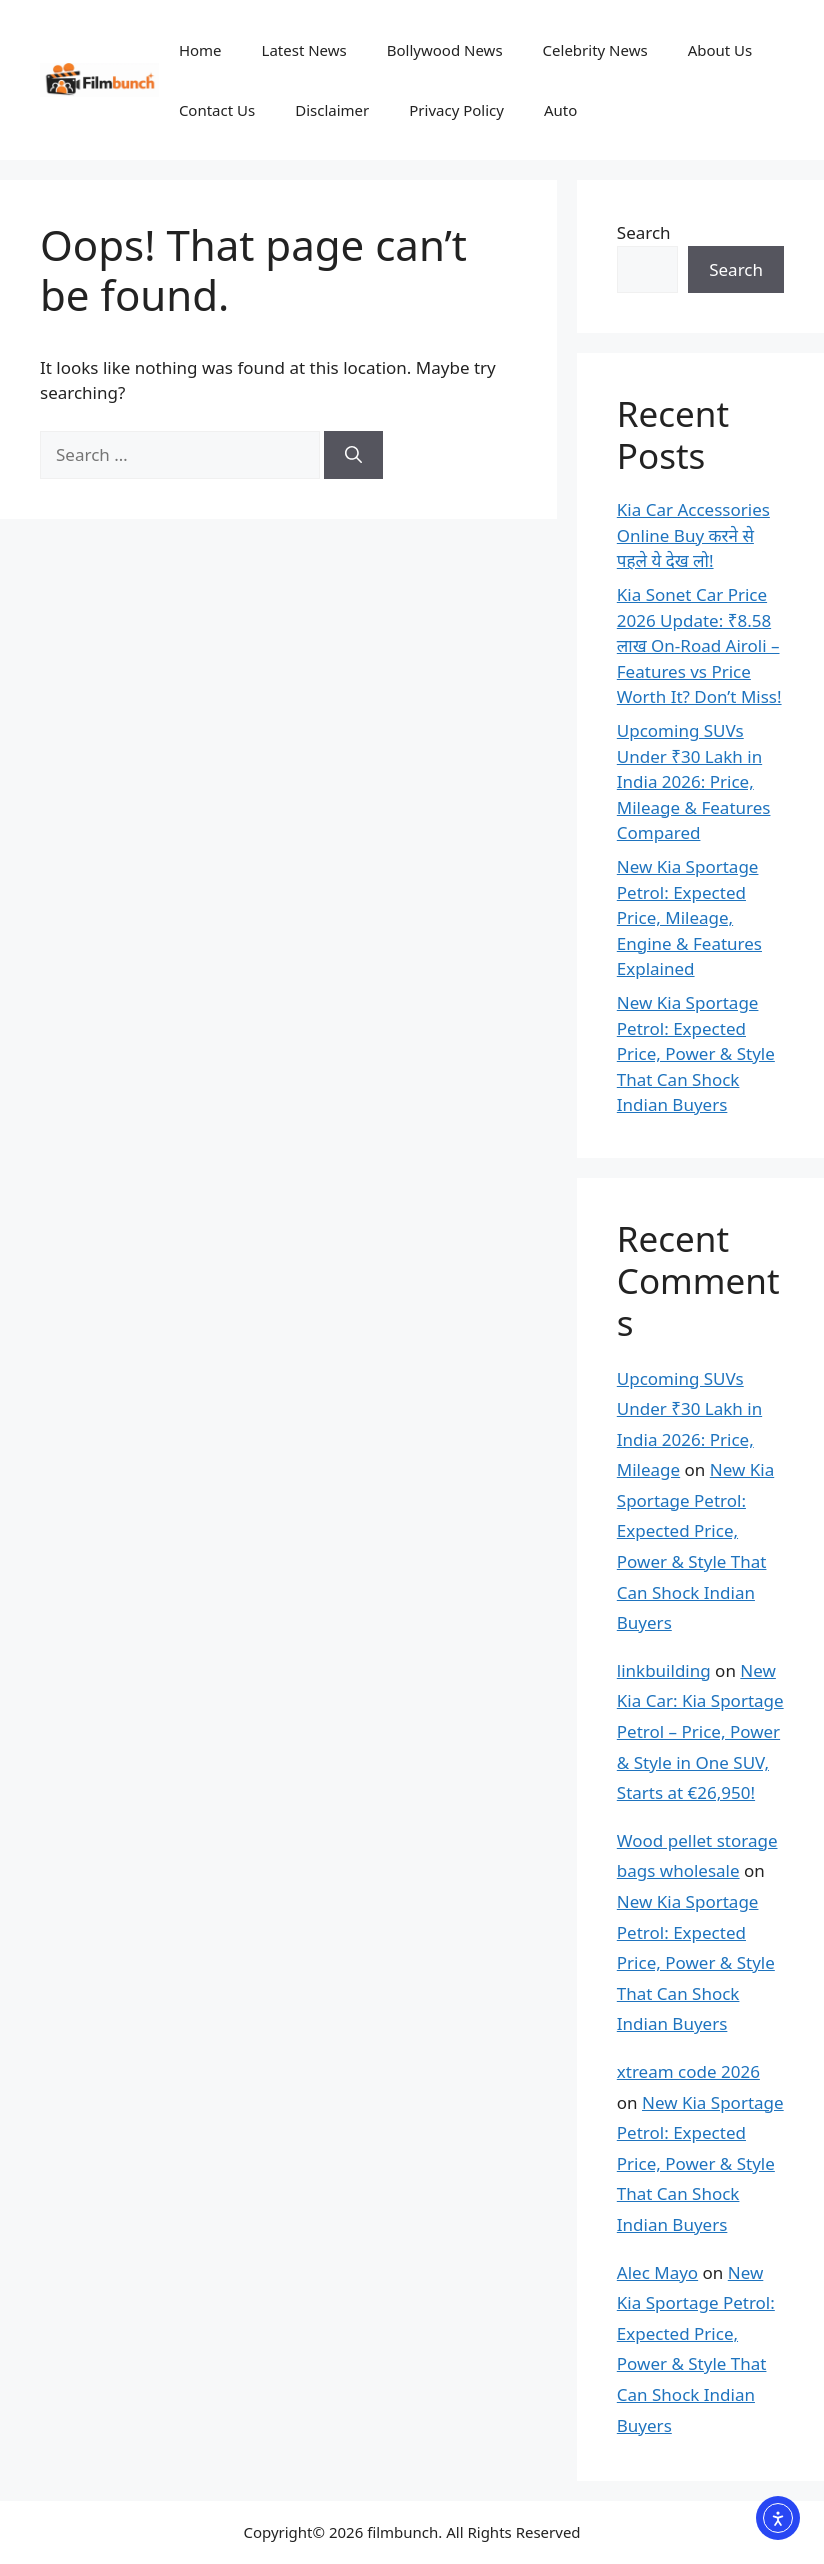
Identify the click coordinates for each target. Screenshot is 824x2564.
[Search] (353, 455)
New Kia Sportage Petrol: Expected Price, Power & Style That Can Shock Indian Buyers (696, 1053)
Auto (560, 110)
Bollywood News (445, 50)
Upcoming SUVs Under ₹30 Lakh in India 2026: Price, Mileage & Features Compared (694, 781)
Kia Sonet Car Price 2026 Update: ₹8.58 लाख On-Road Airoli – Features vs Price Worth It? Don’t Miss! (699, 645)
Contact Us (217, 110)
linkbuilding (664, 1670)
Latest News (304, 50)
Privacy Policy (456, 110)
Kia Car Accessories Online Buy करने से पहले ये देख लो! (693, 535)
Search (644, 232)
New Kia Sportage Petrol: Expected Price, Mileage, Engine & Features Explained (689, 917)
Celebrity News (595, 50)
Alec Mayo (657, 2272)
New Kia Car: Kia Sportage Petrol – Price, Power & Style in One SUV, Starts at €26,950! (700, 1731)
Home (200, 50)
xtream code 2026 (688, 2071)
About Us (720, 50)
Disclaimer (332, 110)
